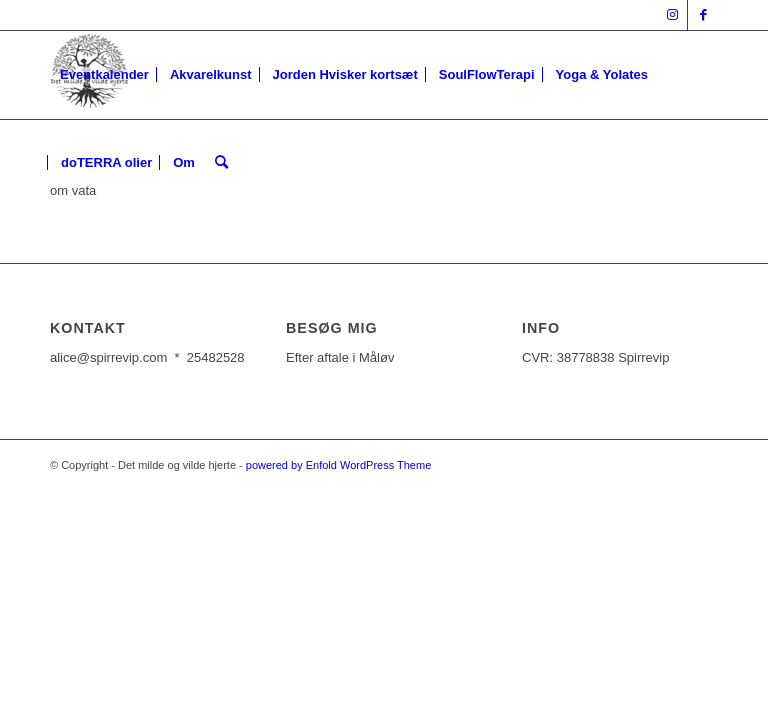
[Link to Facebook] (703, 15)
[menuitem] (104, 75)
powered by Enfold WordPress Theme (338, 465)
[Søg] (221, 163)
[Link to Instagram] (672, 15)
